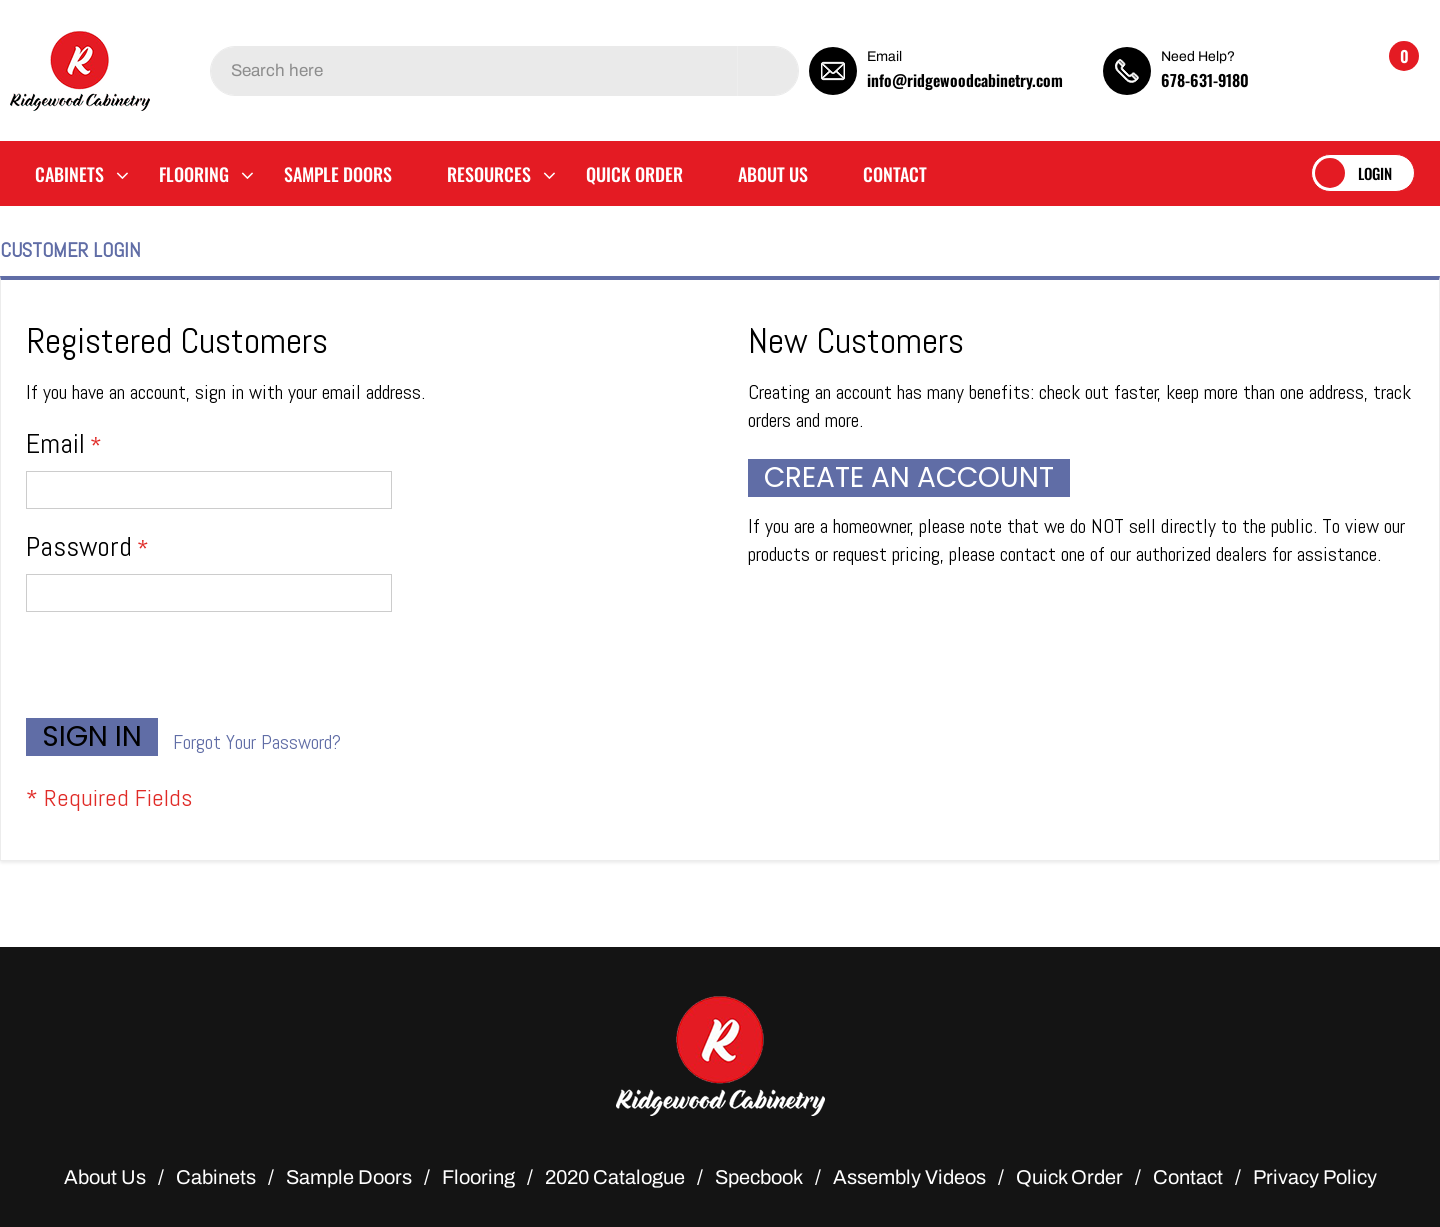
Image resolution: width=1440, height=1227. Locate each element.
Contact (1188, 1177)
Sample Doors (349, 1177)
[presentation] (178, 669)
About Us (105, 1177)
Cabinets (216, 1177)
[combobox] (504, 71)
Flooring (478, 1177)
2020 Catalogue (615, 1177)
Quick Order (1069, 1177)
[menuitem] (69, 173)
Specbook (759, 1177)
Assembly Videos (909, 1177)
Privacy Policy (1315, 1177)
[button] (1315, 70)
